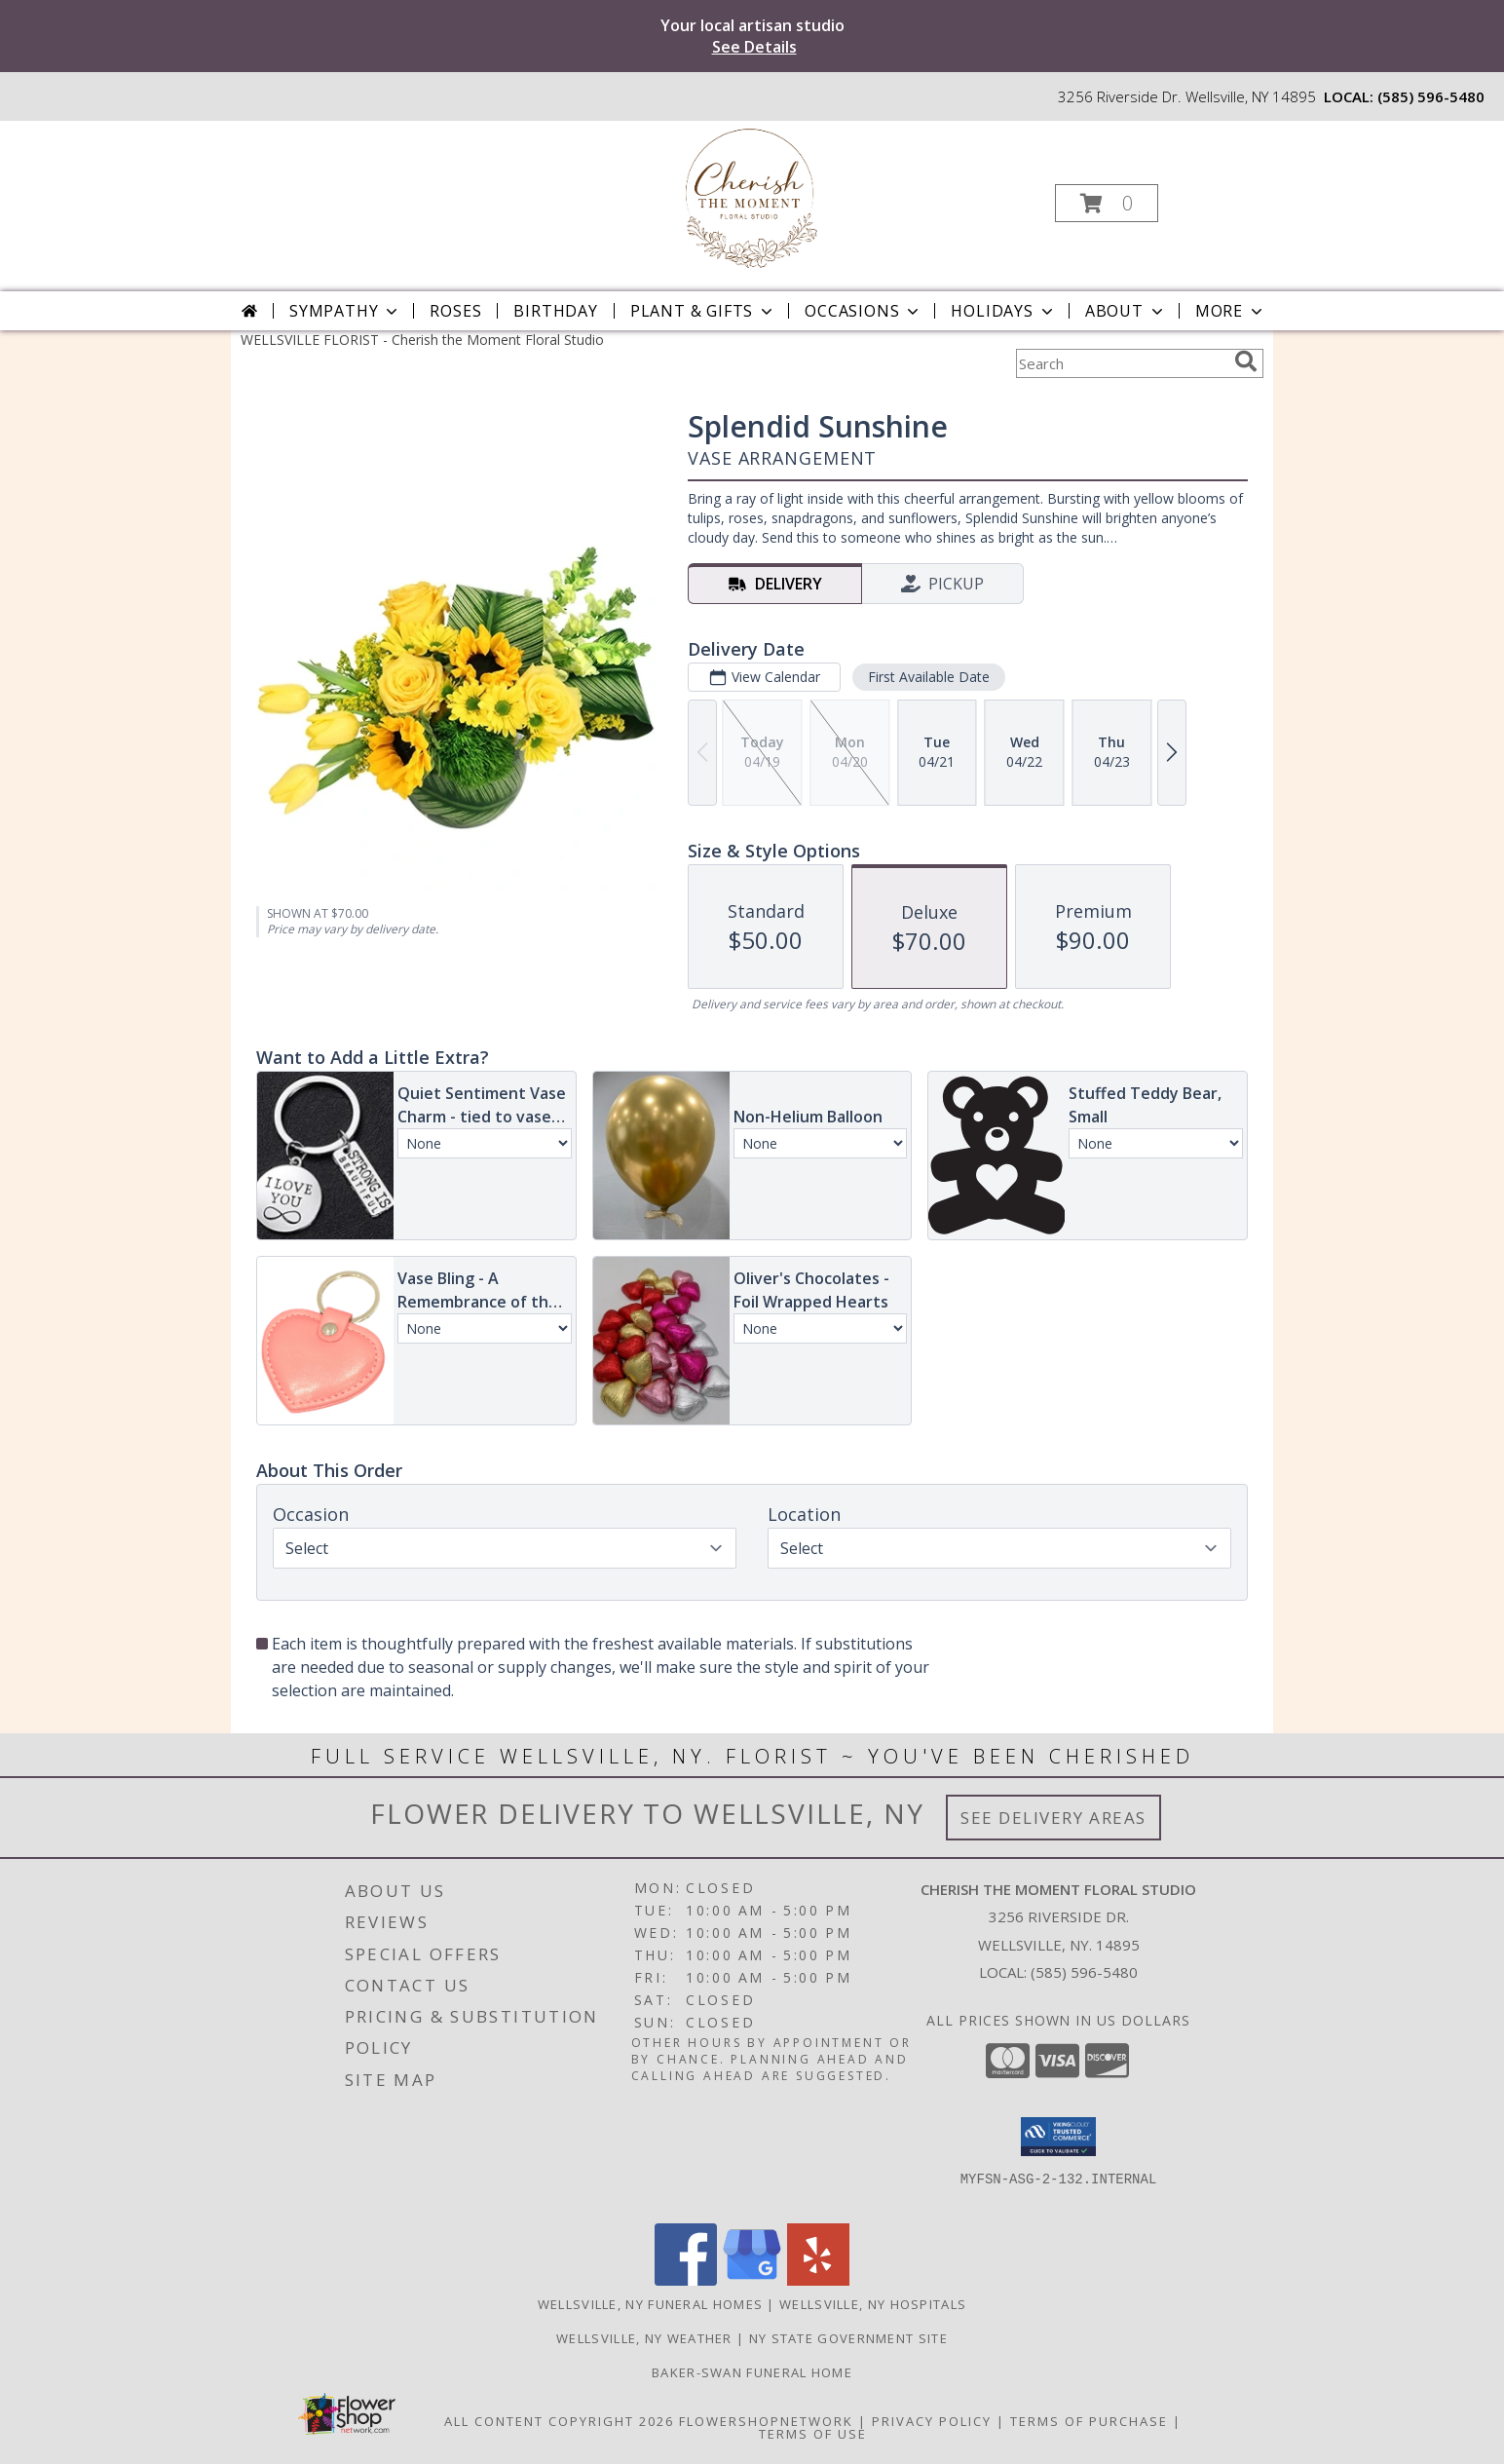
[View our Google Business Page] (752, 2280)
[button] (1106, 203)
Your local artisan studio (752, 36)
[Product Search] (1121, 363)
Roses (455, 311)
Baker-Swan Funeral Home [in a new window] (752, 2372)
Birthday (555, 311)
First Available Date (929, 676)
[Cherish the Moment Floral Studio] (750, 197)
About (1126, 311)
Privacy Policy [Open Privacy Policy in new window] (932, 2421)
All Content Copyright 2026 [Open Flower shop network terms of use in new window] (559, 2421)
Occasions (863, 311)
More (1230, 311)
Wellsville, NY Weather (644, 2338)
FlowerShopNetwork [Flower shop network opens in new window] (766, 2421)
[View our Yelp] (818, 2280)
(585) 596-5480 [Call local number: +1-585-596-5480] (1431, 96)
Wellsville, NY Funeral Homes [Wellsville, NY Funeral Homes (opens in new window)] (650, 2304)
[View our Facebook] (686, 2280)
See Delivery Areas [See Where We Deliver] (1053, 1817)
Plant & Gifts (703, 311)
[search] (1245, 361)
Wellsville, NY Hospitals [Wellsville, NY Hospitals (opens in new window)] (872, 2304)
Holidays (1003, 311)
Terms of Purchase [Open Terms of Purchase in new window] (1089, 2421)
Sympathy (345, 311)
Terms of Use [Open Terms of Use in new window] (813, 2434)
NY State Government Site (848, 2338)
